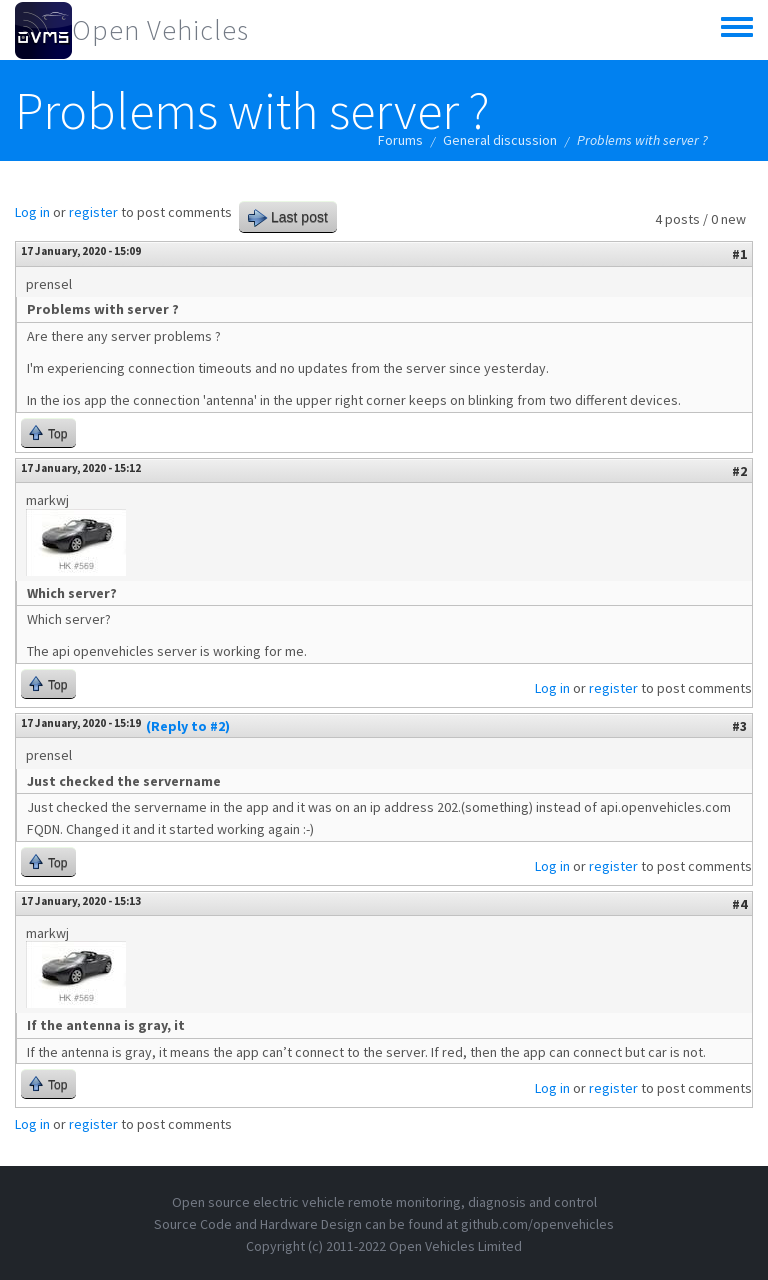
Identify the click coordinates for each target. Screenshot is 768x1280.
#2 (739, 471)
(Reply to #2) (188, 726)
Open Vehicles (160, 30)
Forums (400, 140)
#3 (739, 726)
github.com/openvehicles (537, 1224)
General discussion (500, 140)
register (93, 212)
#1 (739, 254)
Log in (32, 212)
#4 (739, 904)
